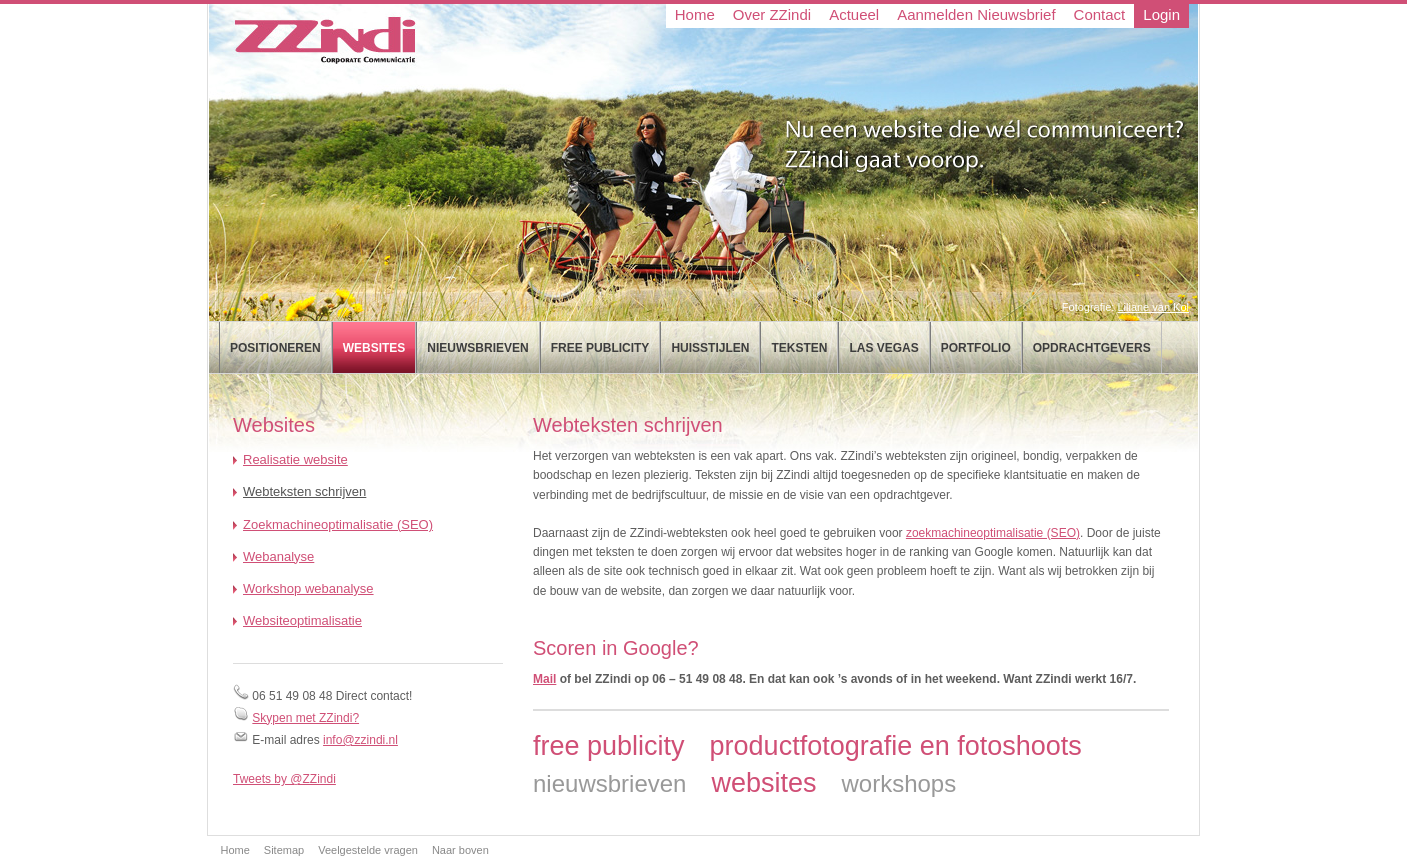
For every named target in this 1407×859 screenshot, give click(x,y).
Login (1161, 14)
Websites (374, 348)
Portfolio (976, 348)
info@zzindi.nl (360, 740)
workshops (898, 783)
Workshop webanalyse (308, 588)
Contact (1100, 14)
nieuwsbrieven (609, 783)
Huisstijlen (710, 348)
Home (695, 14)
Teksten (799, 348)
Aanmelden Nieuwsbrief (976, 14)
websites (763, 783)
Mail (544, 679)
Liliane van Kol (1153, 307)
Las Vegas (883, 348)
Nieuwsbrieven (477, 348)
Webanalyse (278, 556)
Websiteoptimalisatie (302, 620)
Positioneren (275, 348)
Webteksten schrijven (304, 491)
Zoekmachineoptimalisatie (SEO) (338, 524)
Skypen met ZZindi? (305, 718)
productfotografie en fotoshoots (896, 746)
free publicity (609, 746)
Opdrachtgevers (1092, 348)
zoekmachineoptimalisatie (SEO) (993, 533)
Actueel (854, 14)
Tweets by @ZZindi (284, 779)
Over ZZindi (772, 14)
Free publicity (600, 348)
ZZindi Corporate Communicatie (322, 40)
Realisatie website (295, 459)
